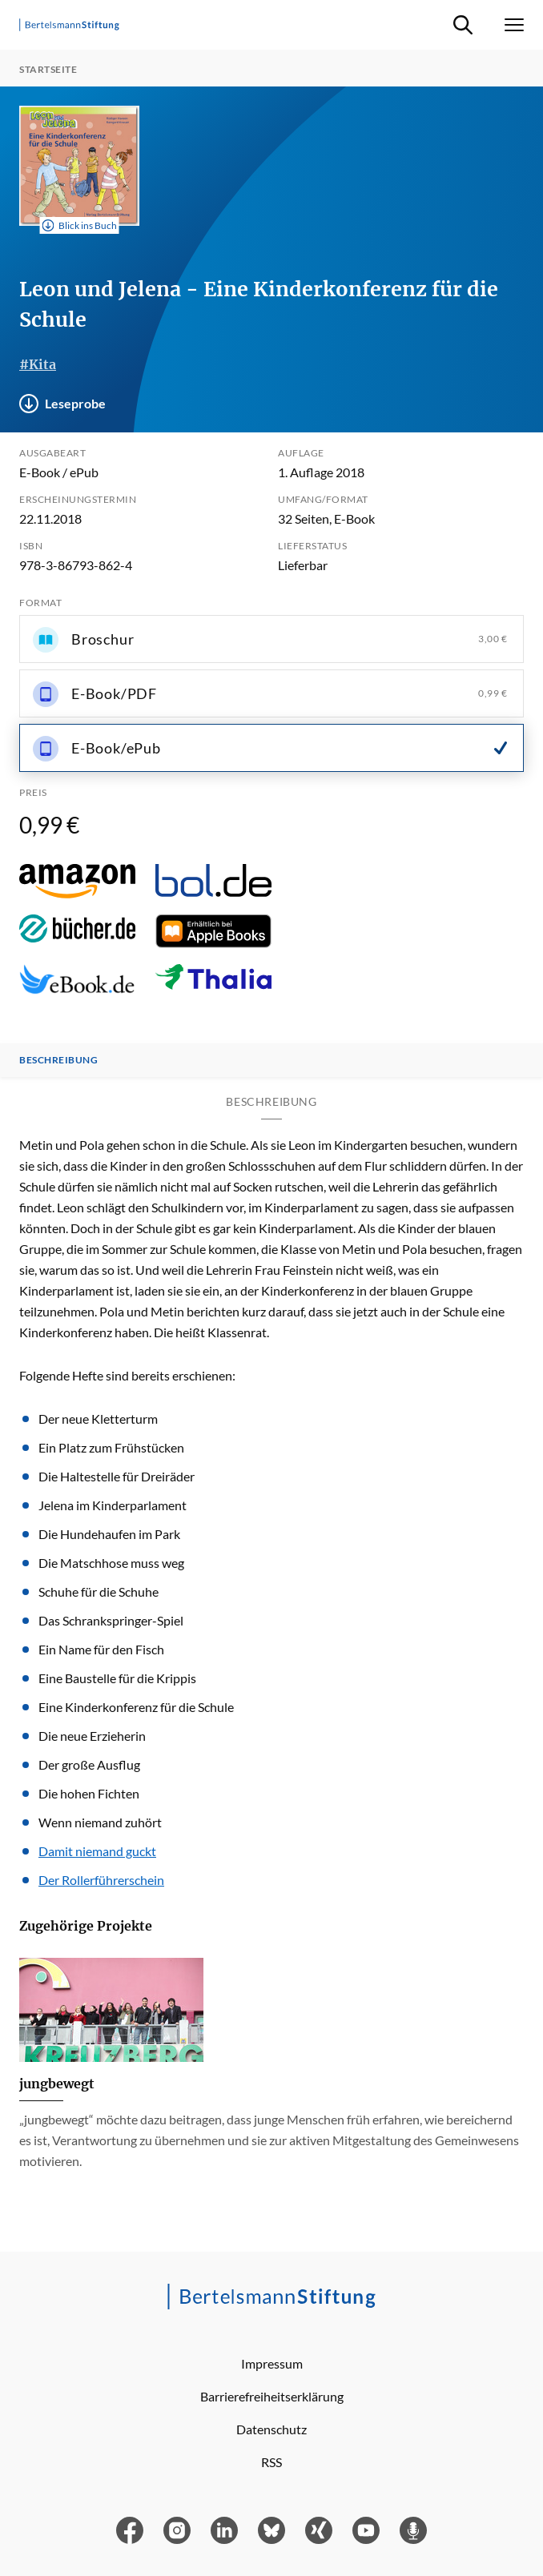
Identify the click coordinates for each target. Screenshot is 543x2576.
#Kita (37, 364)
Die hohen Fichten (88, 1793)
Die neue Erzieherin (92, 1735)
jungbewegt (57, 2084)
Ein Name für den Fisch (101, 1649)
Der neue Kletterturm (98, 1418)
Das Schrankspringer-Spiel (110, 1620)
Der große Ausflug (89, 1764)
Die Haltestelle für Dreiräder (116, 1476)
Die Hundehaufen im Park (109, 1533)
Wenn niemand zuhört (100, 1822)
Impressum (272, 2363)
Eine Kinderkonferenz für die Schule (136, 1706)
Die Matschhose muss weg (111, 1562)
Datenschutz (271, 2429)
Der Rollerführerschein (101, 1879)
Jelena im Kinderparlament (112, 1505)
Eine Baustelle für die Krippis (117, 1678)
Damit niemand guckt (97, 1851)
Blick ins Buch (79, 225)
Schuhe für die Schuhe (98, 1591)
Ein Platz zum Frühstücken (111, 1447)
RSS (271, 2462)
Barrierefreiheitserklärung (272, 2396)
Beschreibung (58, 1060)
